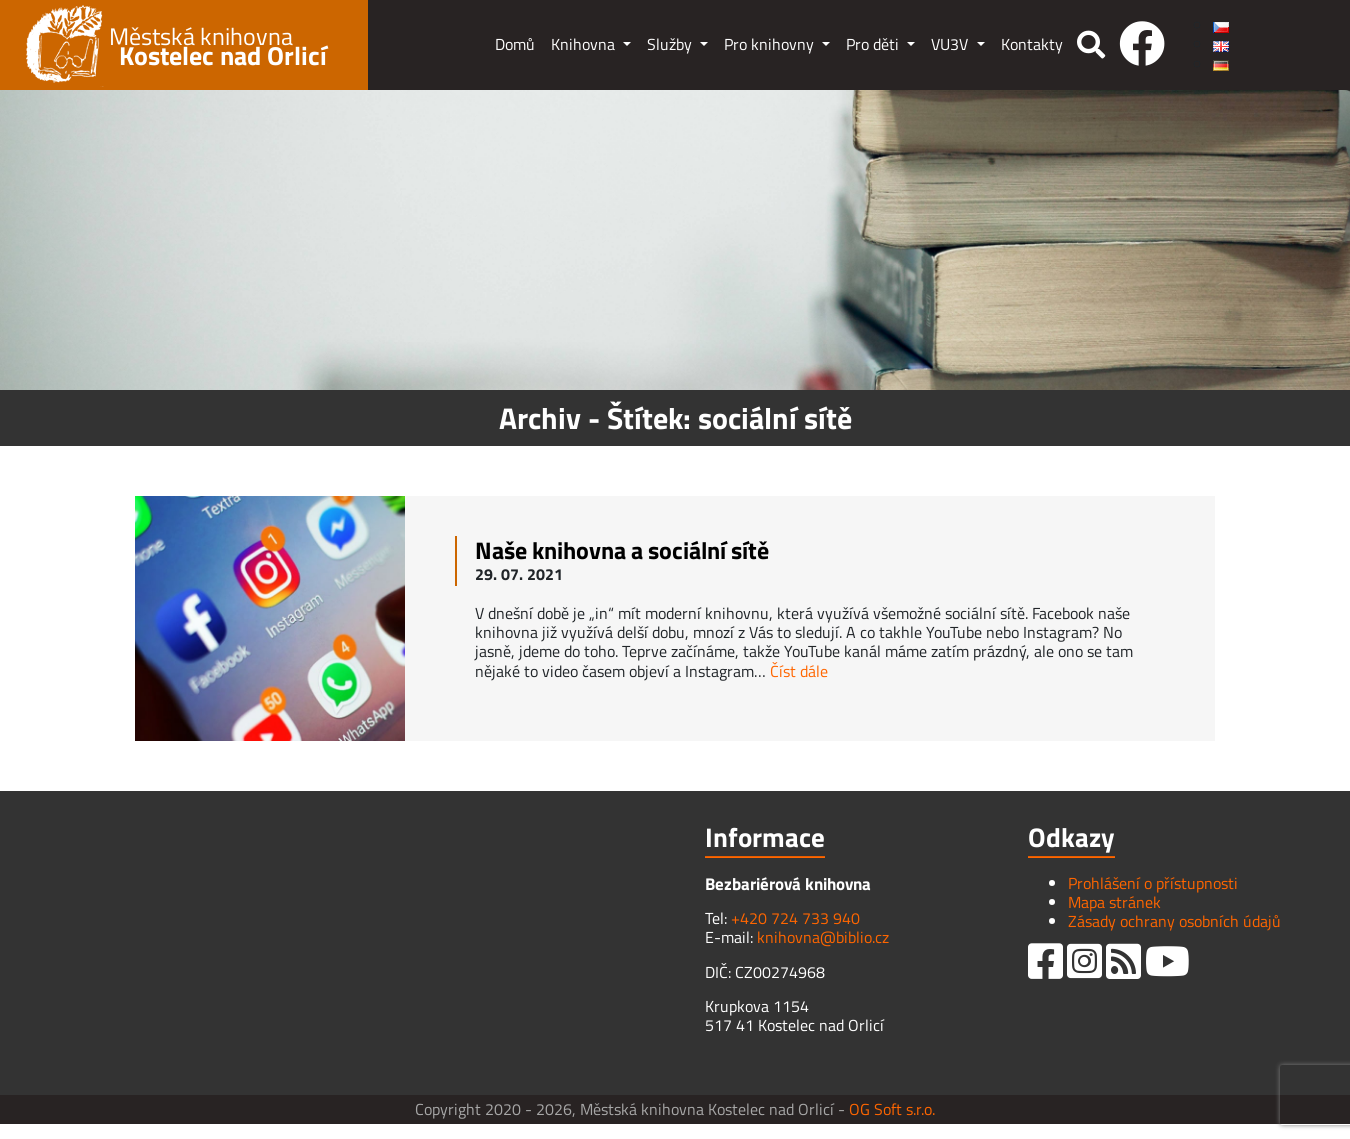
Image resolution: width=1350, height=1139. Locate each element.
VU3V (951, 44)
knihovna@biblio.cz (823, 937)
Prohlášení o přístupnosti (1153, 883)
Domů (515, 44)
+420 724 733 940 (795, 918)
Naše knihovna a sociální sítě (622, 550)
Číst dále (799, 671)
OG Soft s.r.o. (892, 1109)
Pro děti (874, 44)
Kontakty (1032, 44)
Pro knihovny (771, 44)
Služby (671, 44)
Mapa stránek (1114, 902)
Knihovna (585, 44)
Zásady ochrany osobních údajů (1174, 921)
